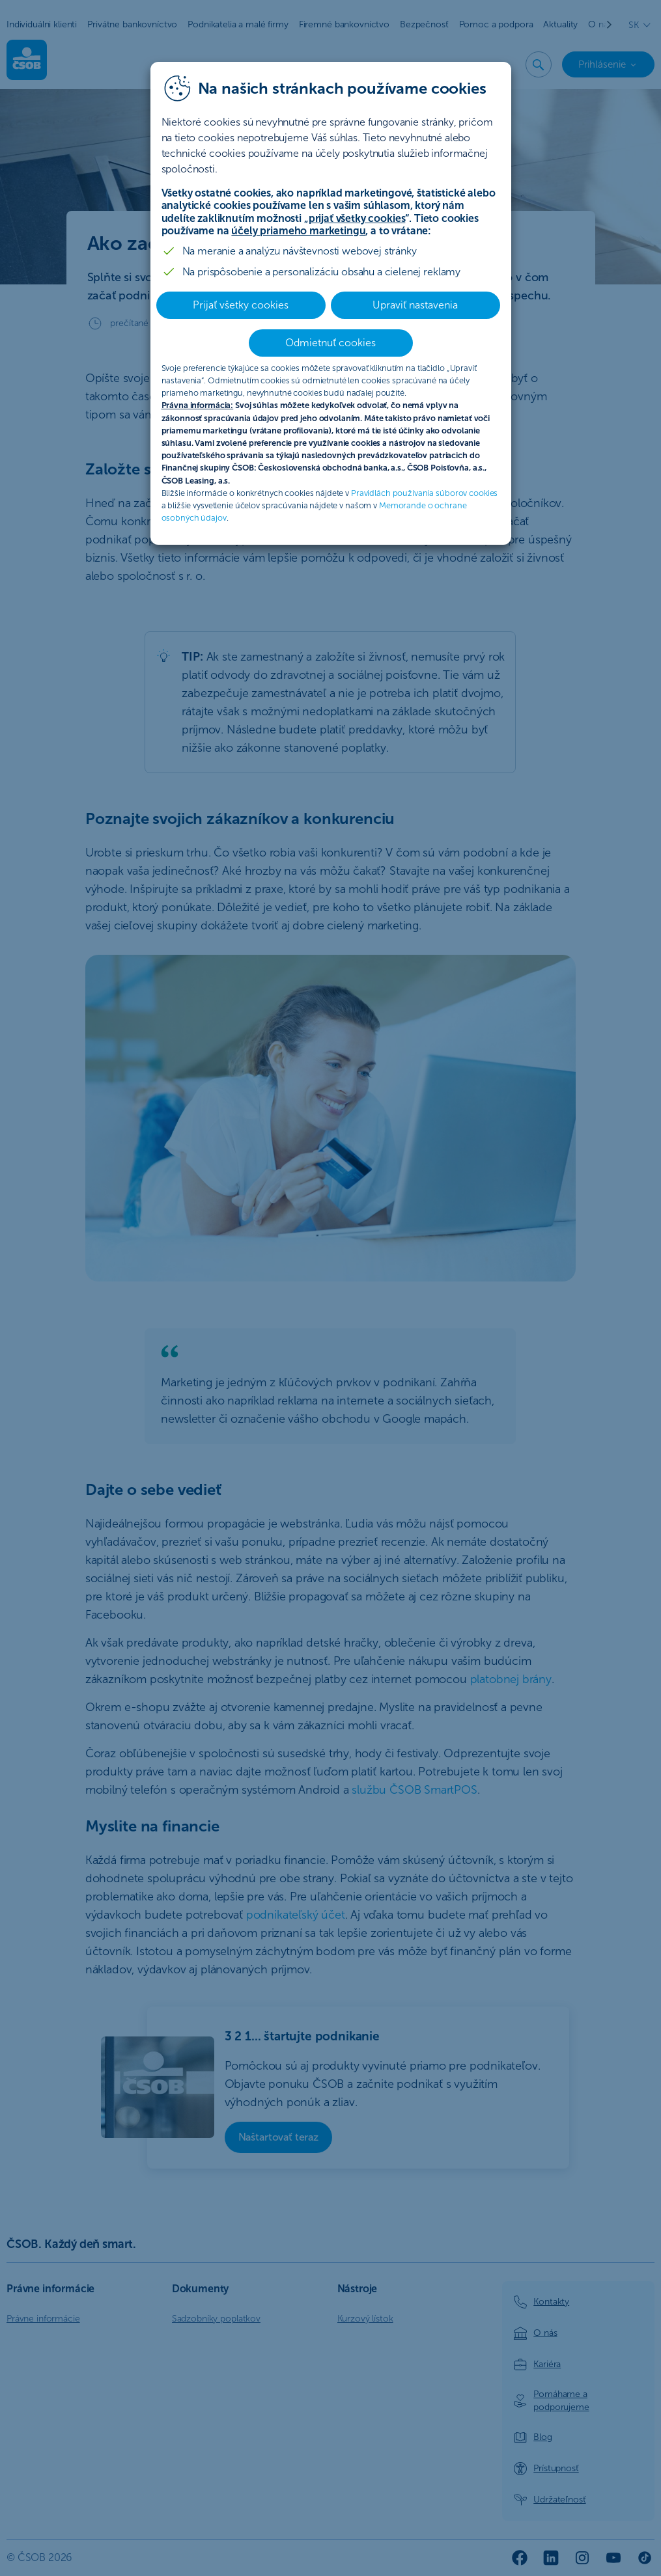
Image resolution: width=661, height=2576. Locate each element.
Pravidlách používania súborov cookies (424, 493)
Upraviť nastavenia (415, 305)
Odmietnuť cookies (330, 342)
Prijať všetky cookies (240, 305)
